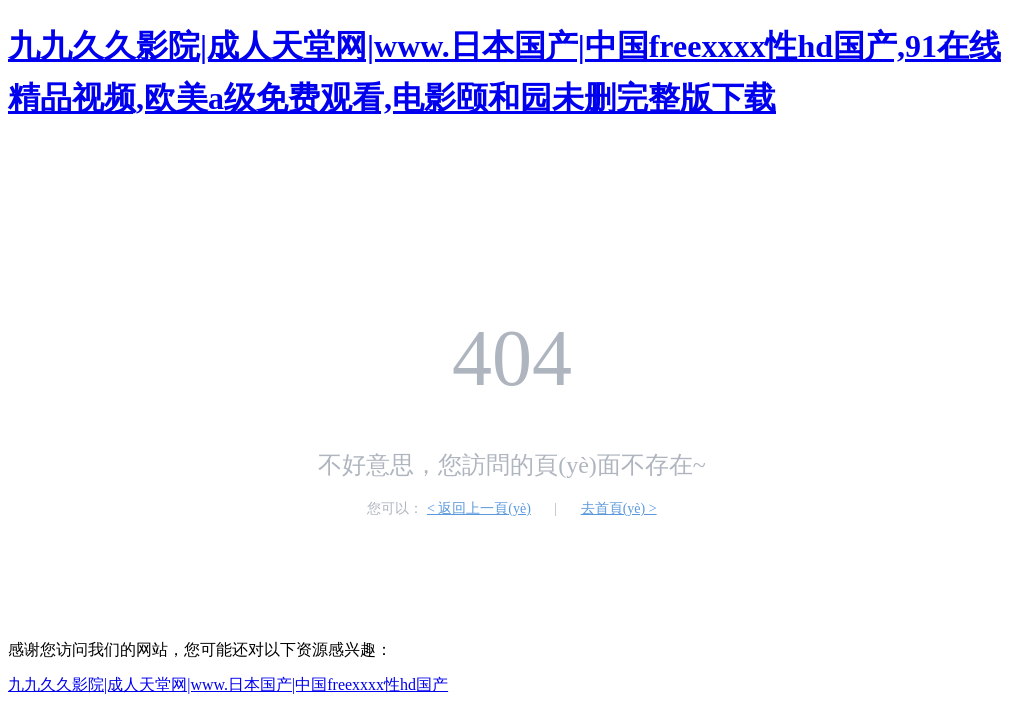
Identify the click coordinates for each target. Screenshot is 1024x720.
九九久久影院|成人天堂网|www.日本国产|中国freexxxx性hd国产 (228, 684)
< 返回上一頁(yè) (479, 508)
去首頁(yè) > (619, 508)
